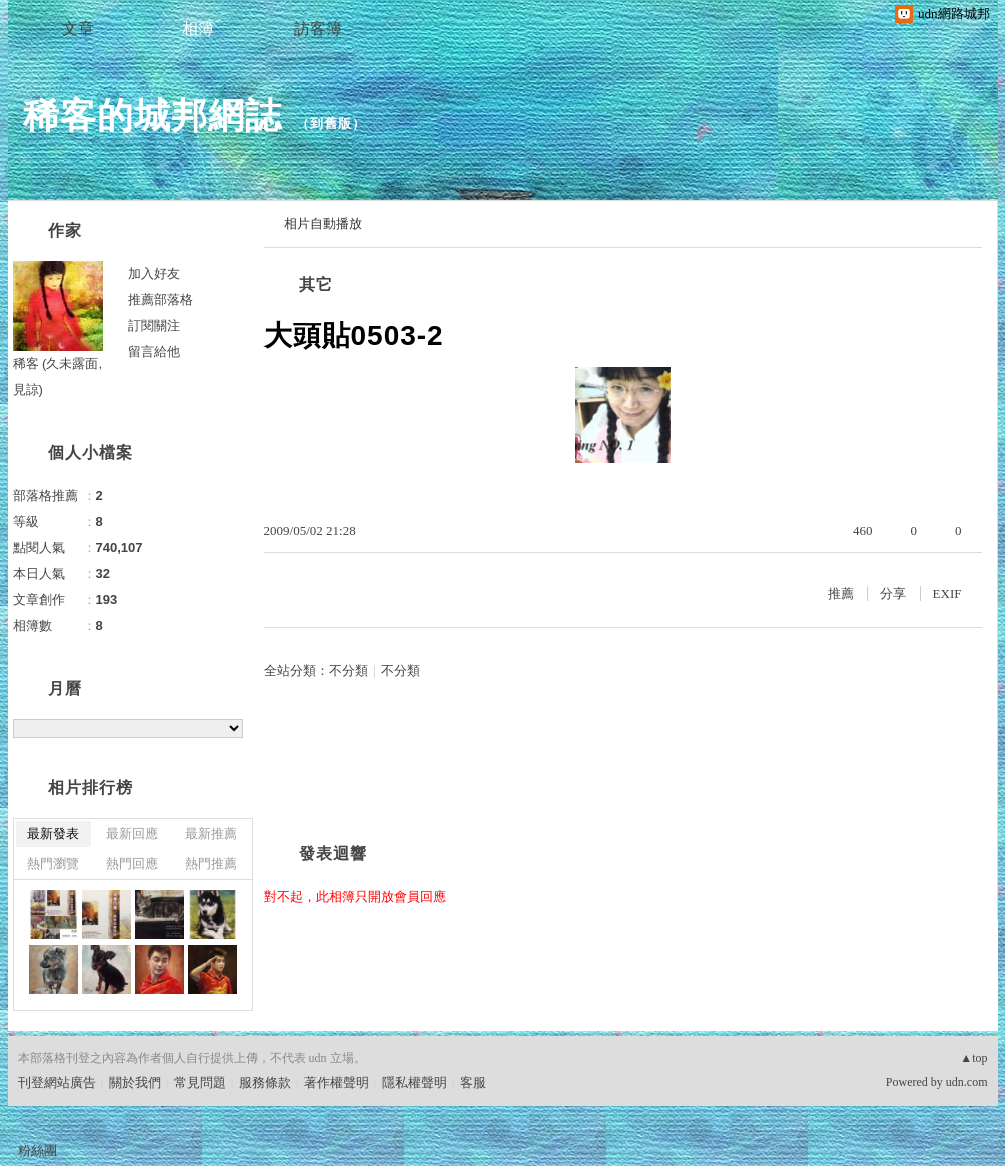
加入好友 (154, 273)
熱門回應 (132, 863)
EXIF (947, 593)
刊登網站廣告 (57, 1082)
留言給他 (154, 351)
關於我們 (135, 1082)
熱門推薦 (211, 863)
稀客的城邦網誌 (152, 115)
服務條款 (265, 1082)
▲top (973, 1058)
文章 (78, 28)
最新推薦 (211, 833)
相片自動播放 (323, 223)
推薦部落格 (160, 299)
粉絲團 (37, 1150)
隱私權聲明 (414, 1082)
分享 (893, 593)
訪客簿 (318, 28)
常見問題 (200, 1082)
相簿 (198, 28)
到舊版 (331, 123)
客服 (473, 1082)
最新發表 (53, 833)
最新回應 (132, 833)
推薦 (841, 593)
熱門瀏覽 (53, 863)
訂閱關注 (154, 325)
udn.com (967, 1082)
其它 (316, 284)
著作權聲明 (336, 1082)
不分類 (348, 670)
